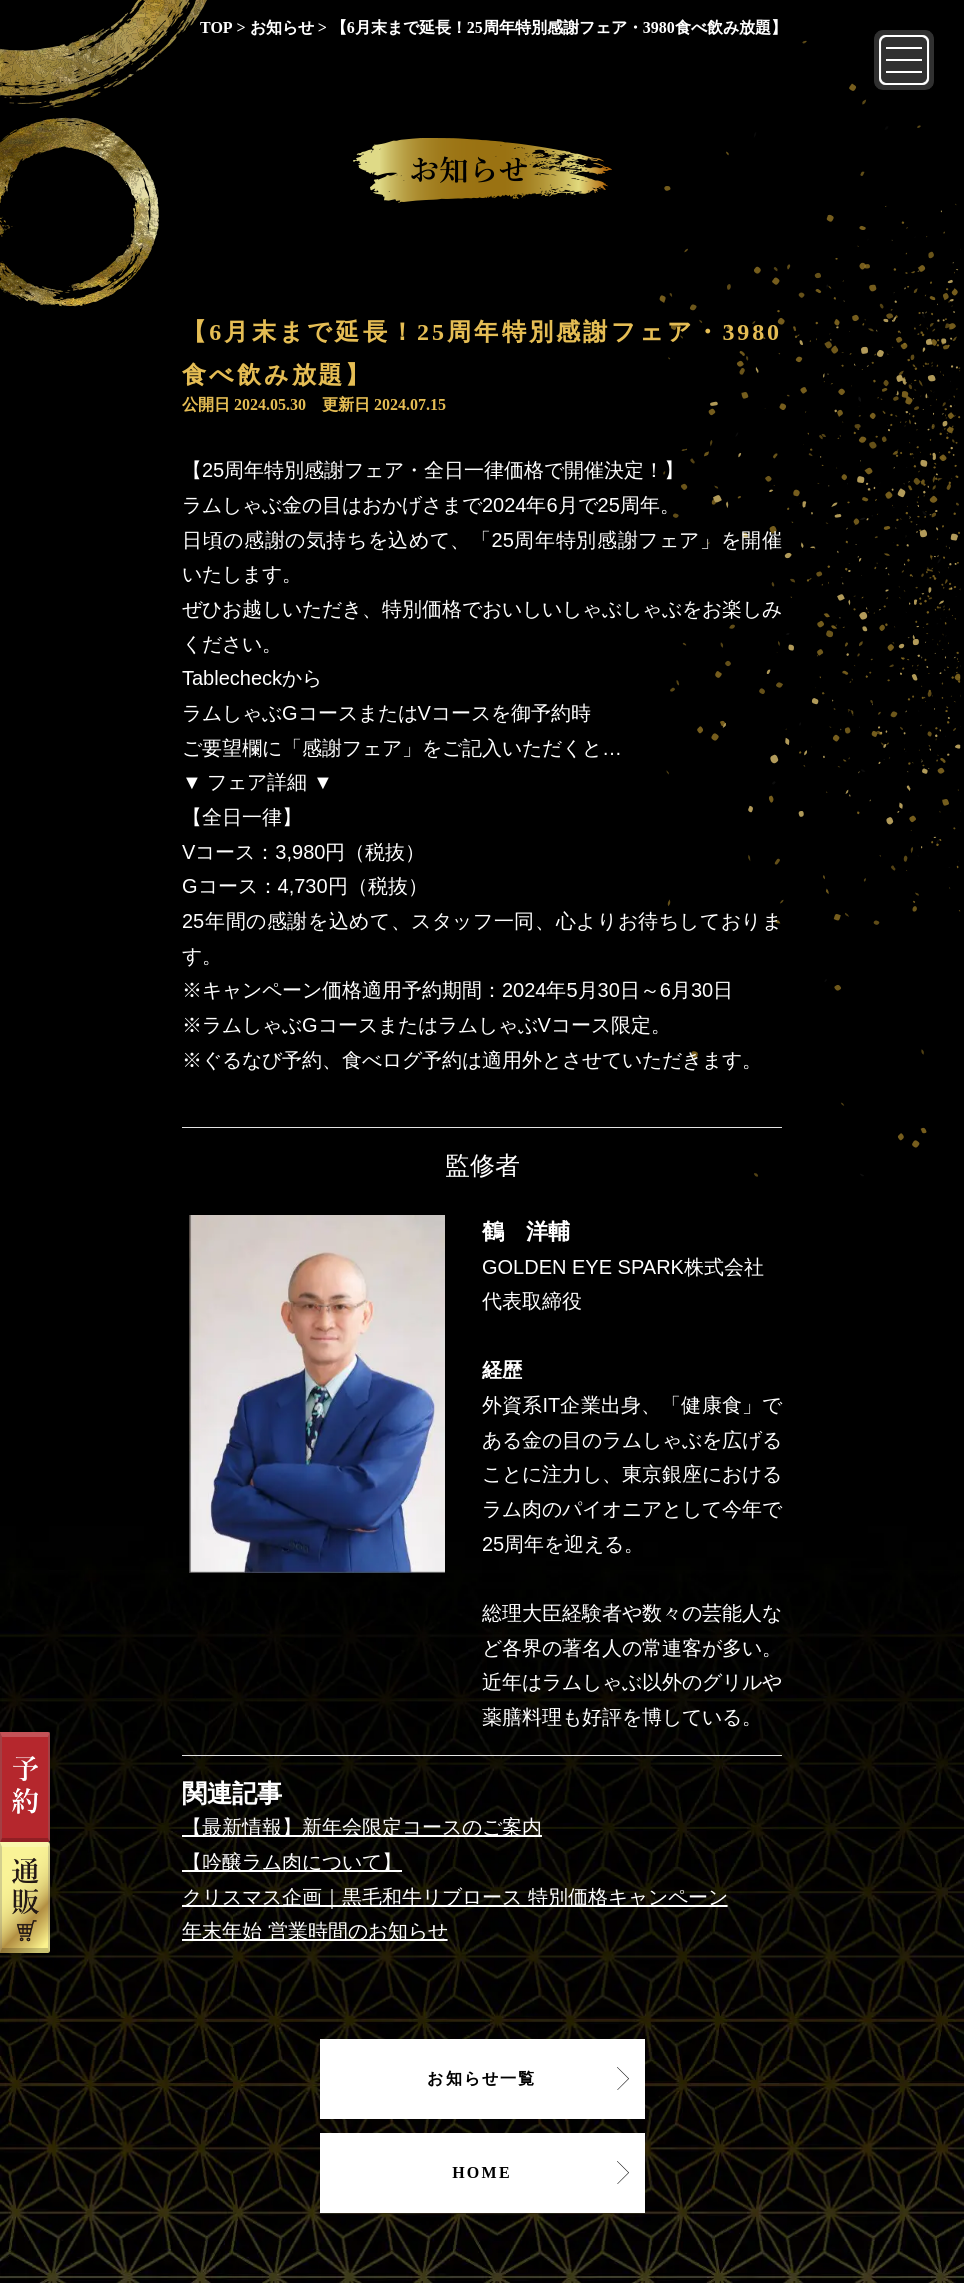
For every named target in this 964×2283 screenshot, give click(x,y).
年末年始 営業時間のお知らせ (315, 1931)
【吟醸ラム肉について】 (292, 1862)
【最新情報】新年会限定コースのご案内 (362, 1827)
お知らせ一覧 (481, 2078)
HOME (482, 2172)
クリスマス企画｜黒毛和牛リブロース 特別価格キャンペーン (455, 1897)
